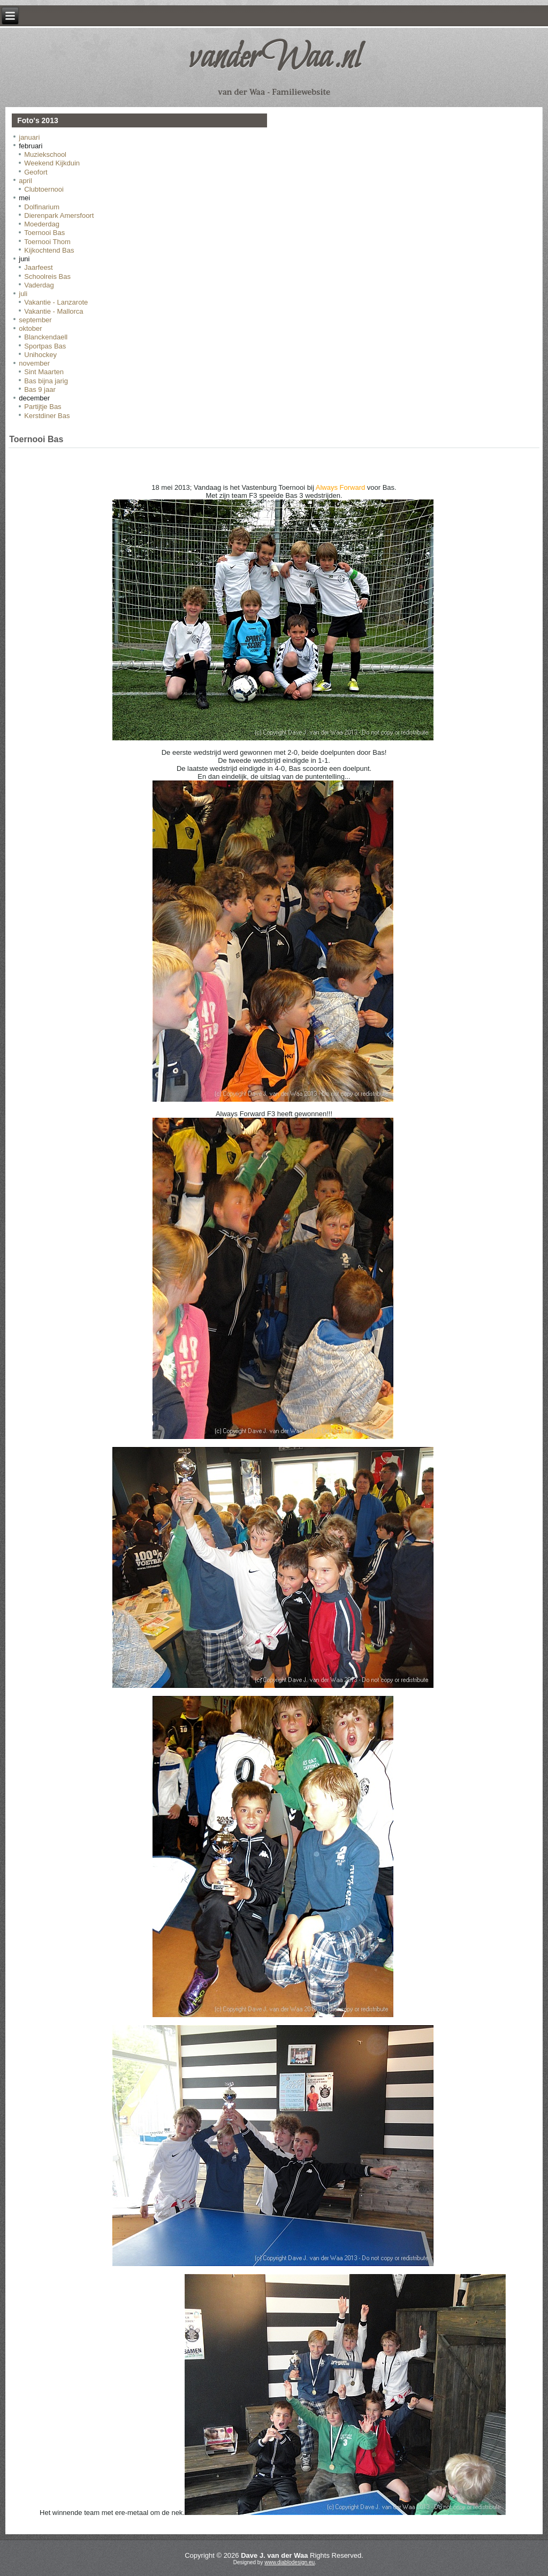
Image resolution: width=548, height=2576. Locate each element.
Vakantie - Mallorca (53, 311)
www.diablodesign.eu (289, 2562)
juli (23, 294)
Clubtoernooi (44, 189)
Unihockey (40, 355)
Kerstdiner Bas (47, 416)
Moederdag (41, 224)
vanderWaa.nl (274, 58)
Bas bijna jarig (46, 381)
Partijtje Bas (42, 407)
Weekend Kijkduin (52, 163)
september (35, 320)
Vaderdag (39, 285)
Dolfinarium (41, 207)
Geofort (35, 172)
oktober (30, 328)
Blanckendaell (45, 337)
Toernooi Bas (44, 233)
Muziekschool (45, 154)
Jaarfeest (38, 267)
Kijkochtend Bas (49, 250)
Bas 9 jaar (40, 389)
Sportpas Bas (45, 346)
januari (29, 137)
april (25, 181)
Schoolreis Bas (47, 276)
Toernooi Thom (47, 242)
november (34, 363)
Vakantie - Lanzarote (56, 302)
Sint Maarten (44, 372)
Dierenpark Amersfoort (59, 215)
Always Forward (340, 487)
